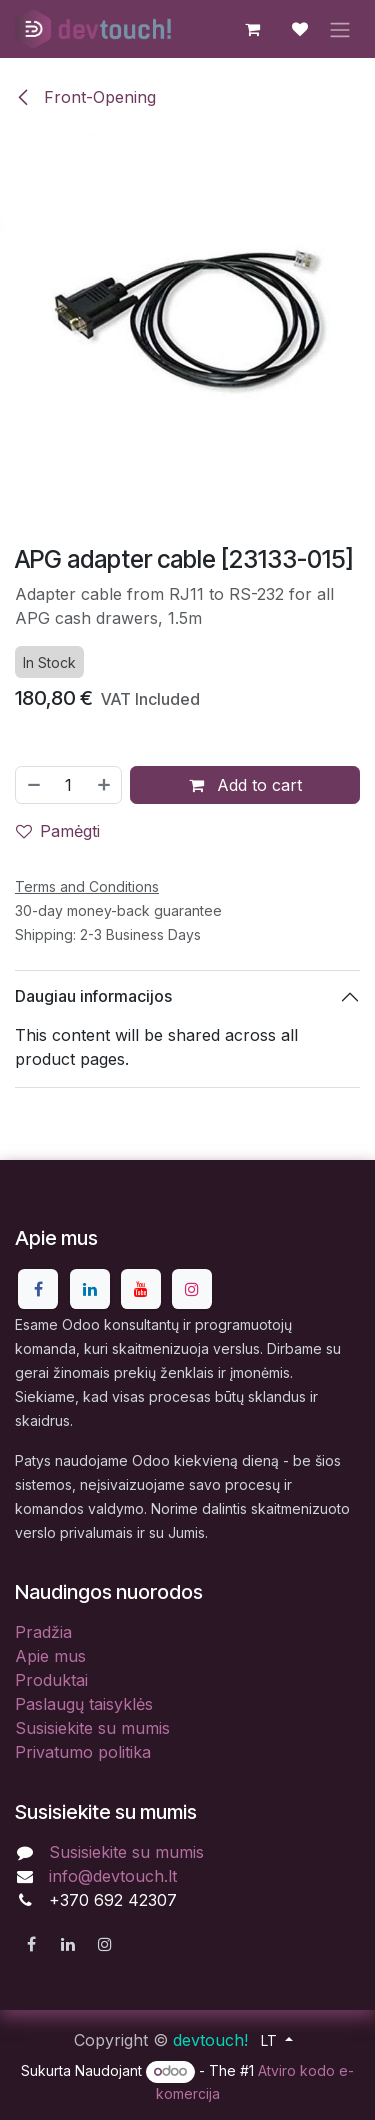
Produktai (51, 1680)
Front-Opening (85, 97)
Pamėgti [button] (58, 830)
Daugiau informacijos (93, 996)
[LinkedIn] (90, 1289)
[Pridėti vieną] (105, 784)
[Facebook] (38, 1289)
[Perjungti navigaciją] (340, 29)
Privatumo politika (83, 1752)
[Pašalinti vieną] (33, 784)
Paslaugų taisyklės (84, 1704)
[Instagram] (192, 1289)
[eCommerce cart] (252, 29)
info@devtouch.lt (113, 1876)
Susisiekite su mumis (92, 1728)
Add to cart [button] (245, 784)
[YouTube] (141, 1289)
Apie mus (50, 1656)
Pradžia (43, 1632)
